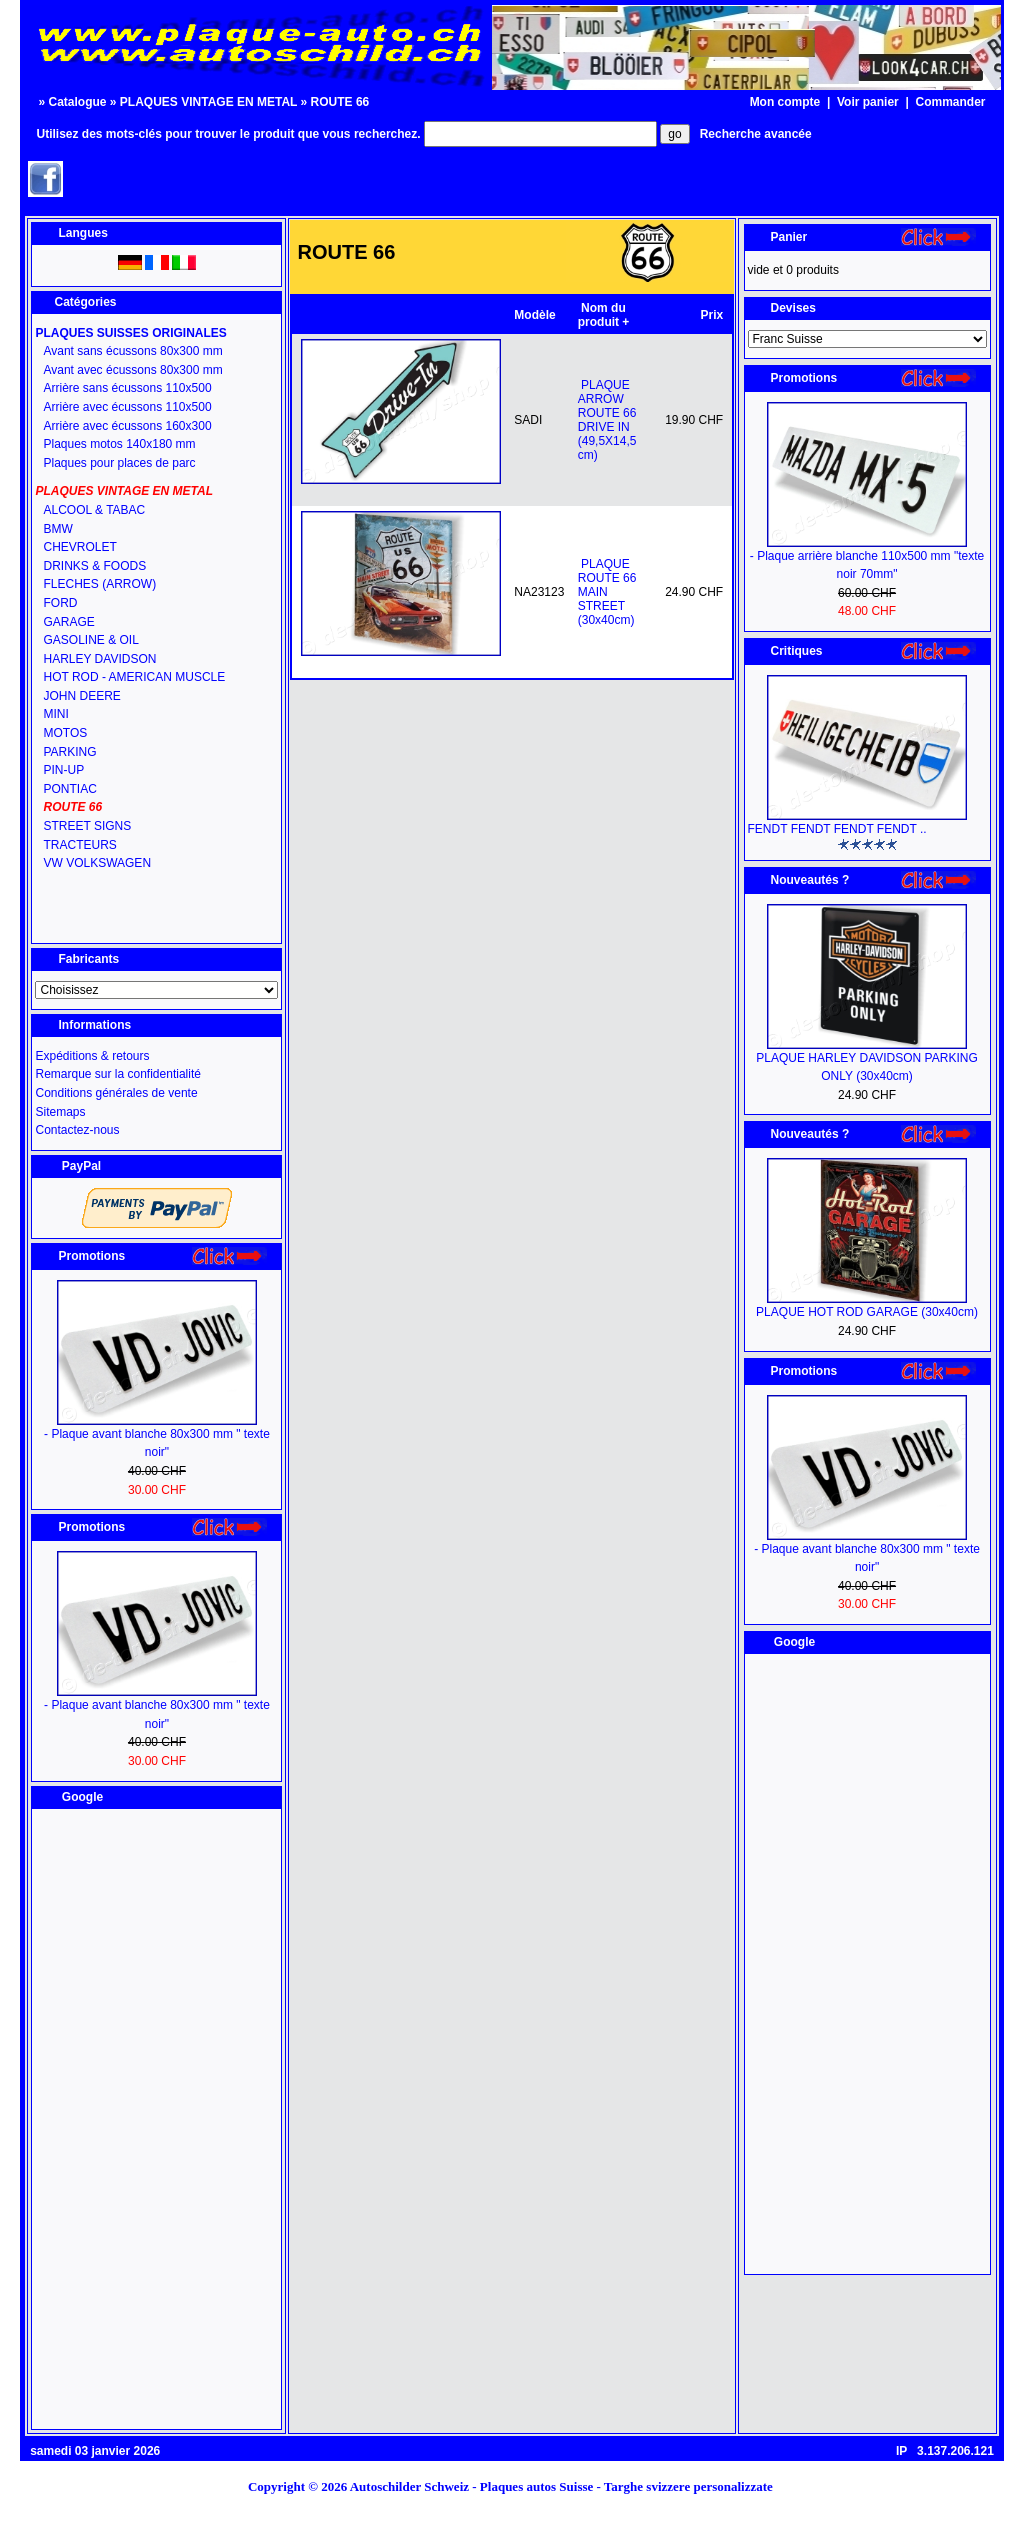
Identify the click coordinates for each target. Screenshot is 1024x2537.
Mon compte (785, 102)
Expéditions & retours (92, 1056)
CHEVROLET (79, 547)
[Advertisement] (157, 2119)
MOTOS (65, 733)
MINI (55, 714)
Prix (712, 315)
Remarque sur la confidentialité (117, 1074)
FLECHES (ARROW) (99, 584)
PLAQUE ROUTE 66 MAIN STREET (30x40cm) (607, 592)
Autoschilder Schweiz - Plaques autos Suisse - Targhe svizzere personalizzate (568, 2486)
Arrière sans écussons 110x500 (127, 388)
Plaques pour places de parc (119, 463)
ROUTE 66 (340, 102)
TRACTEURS (79, 845)
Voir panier (868, 102)
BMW (57, 529)
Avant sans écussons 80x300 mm (132, 351)
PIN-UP (63, 770)
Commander (951, 102)
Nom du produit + (604, 315)
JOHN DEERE (81, 696)
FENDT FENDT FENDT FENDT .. (837, 829)
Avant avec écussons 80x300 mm (132, 370)
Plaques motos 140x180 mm (119, 444)
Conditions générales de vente (116, 1093)
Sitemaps (60, 1112)
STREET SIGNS (87, 826)
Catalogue (77, 102)
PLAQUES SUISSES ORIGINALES (130, 333)
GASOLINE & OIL (90, 640)
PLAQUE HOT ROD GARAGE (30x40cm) (867, 1312)
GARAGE (68, 622)
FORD (60, 603)
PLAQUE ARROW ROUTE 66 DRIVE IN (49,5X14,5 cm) (607, 420)
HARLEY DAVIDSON (99, 659)
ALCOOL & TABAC (94, 510)
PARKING (69, 752)
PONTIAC (69, 789)
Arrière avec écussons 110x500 (127, 407)
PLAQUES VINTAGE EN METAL (208, 102)
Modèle (534, 315)
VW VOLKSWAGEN (97, 863)
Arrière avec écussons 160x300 (127, 426)
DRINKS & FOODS (94, 566)
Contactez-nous (77, 1130)
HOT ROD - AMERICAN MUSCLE (134, 677)
